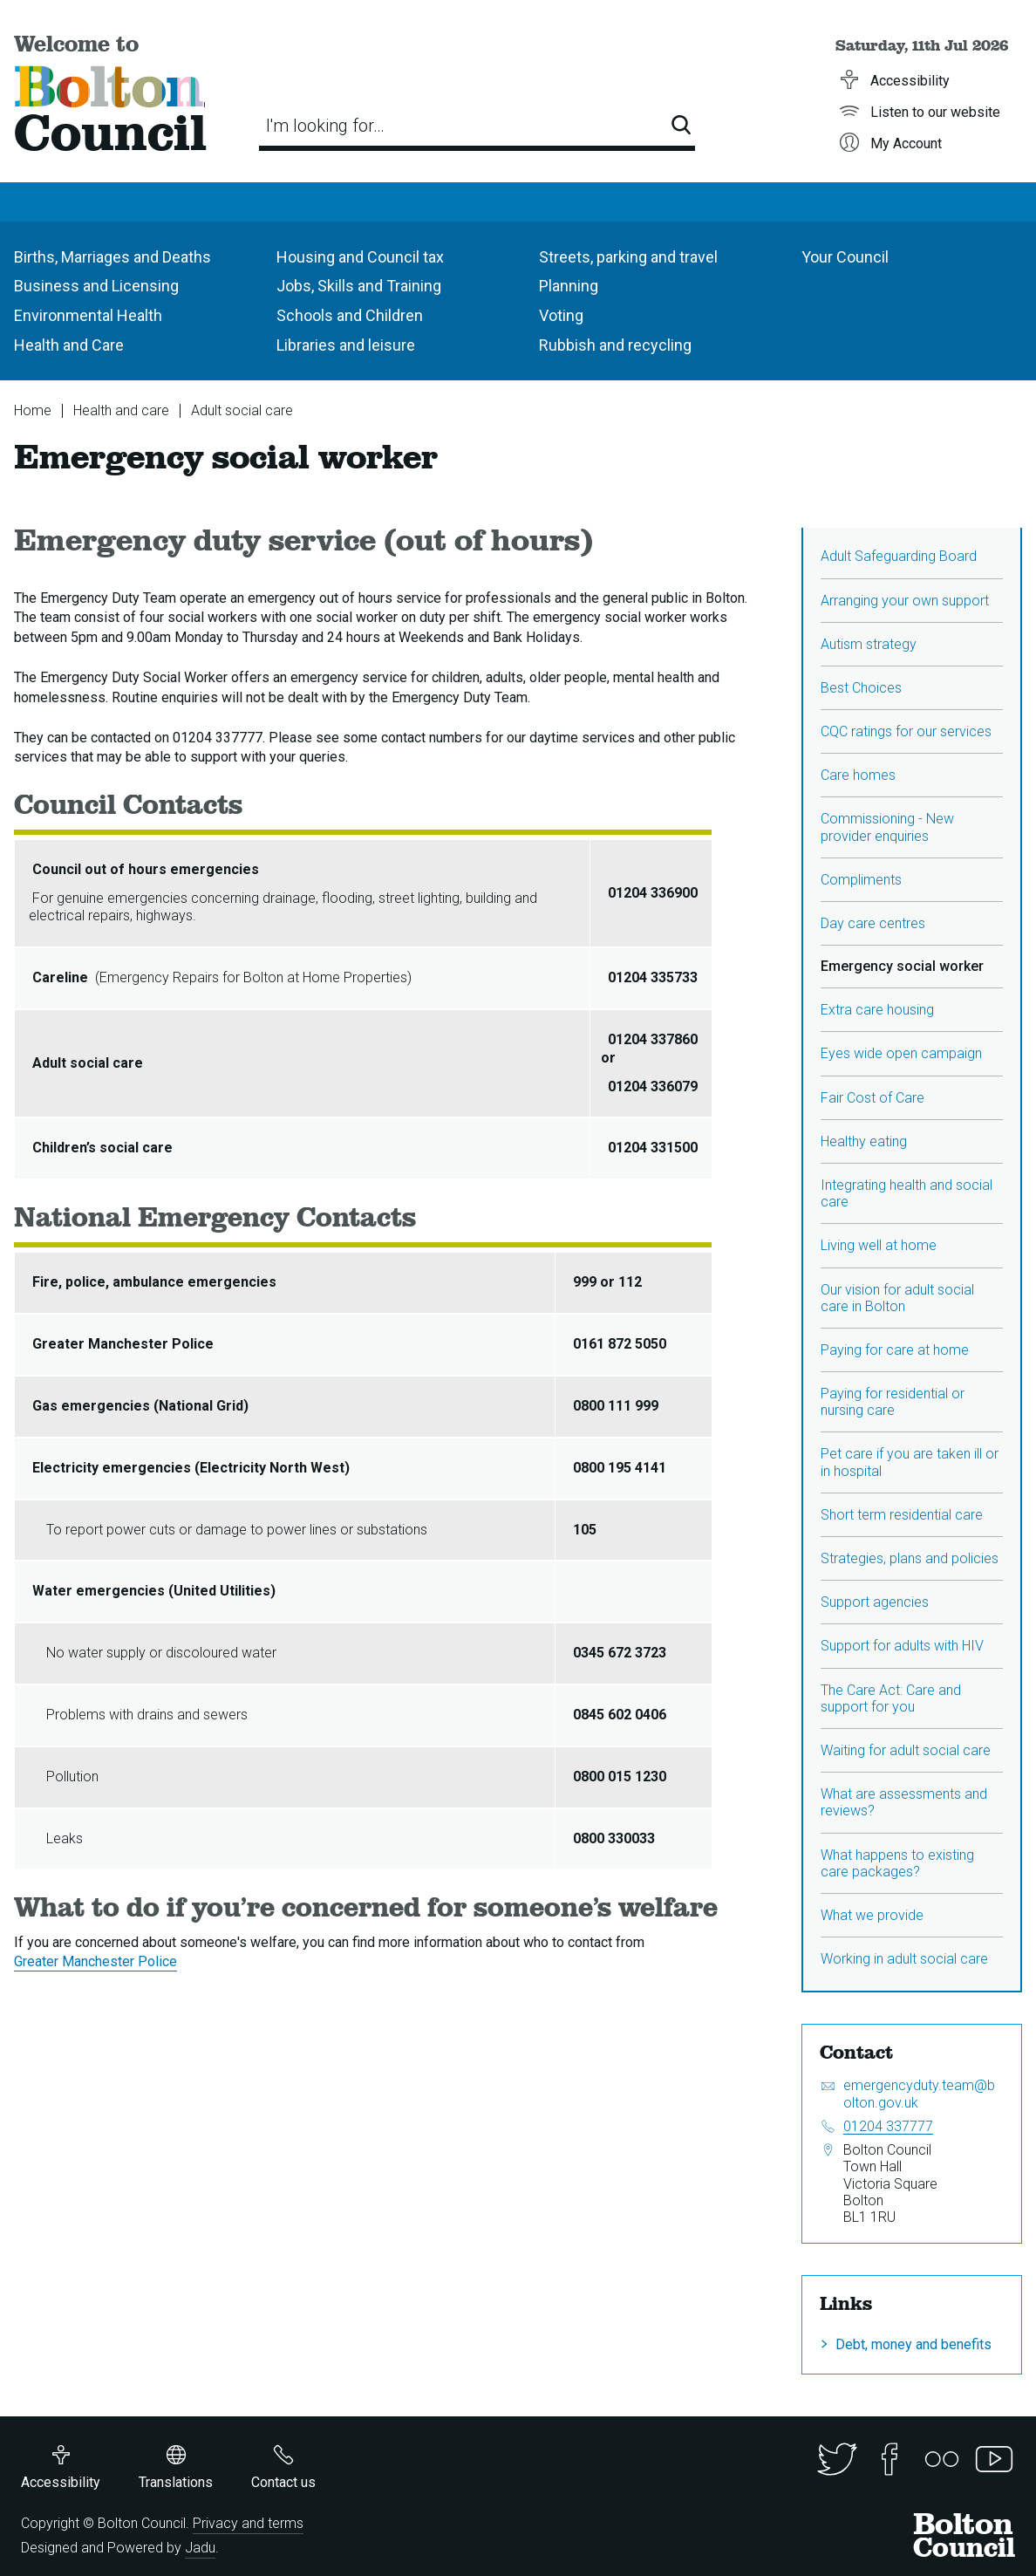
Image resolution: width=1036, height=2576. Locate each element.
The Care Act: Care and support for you (891, 1698)
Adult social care (242, 410)
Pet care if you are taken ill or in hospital (910, 1462)
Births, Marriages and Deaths (112, 257)
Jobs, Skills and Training (358, 286)
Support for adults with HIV (902, 1645)
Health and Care (69, 345)
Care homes (858, 775)
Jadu (200, 2547)
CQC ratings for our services (906, 731)
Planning (568, 286)
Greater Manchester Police (95, 1961)
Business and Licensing (96, 286)
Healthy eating (864, 1141)
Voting (561, 315)
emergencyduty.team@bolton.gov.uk (919, 2093)
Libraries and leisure (345, 345)
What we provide (872, 1915)
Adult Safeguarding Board (899, 556)
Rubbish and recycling (615, 345)
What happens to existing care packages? (897, 1863)
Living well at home (879, 1245)
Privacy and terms (248, 2523)
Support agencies (875, 1602)
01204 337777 (888, 2126)
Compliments (861, 879)
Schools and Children (349, 315)
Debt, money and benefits (913, 2344)
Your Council (845, 257)
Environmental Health (88, 315)
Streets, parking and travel (628, 257)
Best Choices (861, 688)
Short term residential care (902, 1515)
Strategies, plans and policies (910, 1558)
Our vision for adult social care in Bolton (897, 1298)
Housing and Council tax (360, 257)
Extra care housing (877, 1009)
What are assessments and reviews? (904, 1802)
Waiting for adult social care (906, 1750)
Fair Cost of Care (872, 1098)
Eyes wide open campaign (901, 1053)
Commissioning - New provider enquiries (887, 827)
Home (32, 410)
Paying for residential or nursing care (892, 1401)
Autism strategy (869, 644)
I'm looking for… (325, 125)
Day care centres (873, 923)
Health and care (121, 410)
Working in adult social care (904, 1959)
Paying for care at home (895, 1350)
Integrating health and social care (906, 1193)
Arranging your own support (905, 600)
